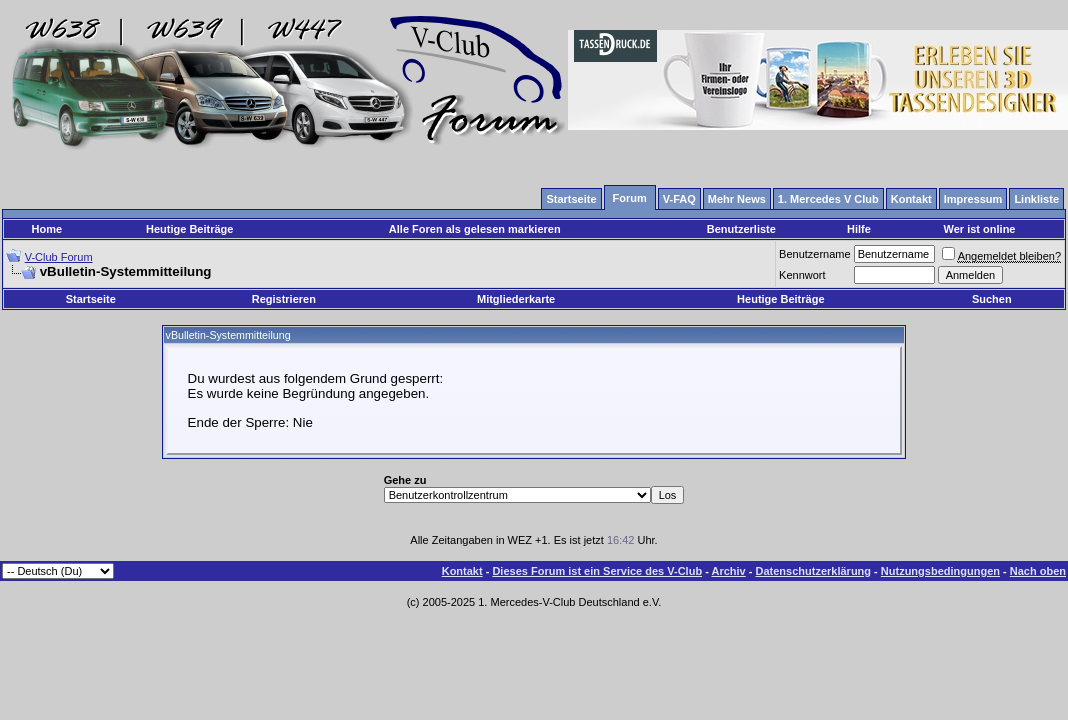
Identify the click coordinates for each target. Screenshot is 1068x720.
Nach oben (1038, 571)
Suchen (992, 299)
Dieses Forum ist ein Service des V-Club (597, 571)
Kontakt (462, 571)
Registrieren (284, 299)
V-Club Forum (59, 257)
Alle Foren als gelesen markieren (475, 229)
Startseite (91, 299)
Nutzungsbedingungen (940, 571)
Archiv (728, 571)
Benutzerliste (741, 229)
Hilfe (859, 229)
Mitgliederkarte (516, 299)
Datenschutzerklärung (814, 571)
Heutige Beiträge (189, 229)
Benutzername (815, 254)
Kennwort (802, 275)
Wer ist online (980, 229)
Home (47, 229)
